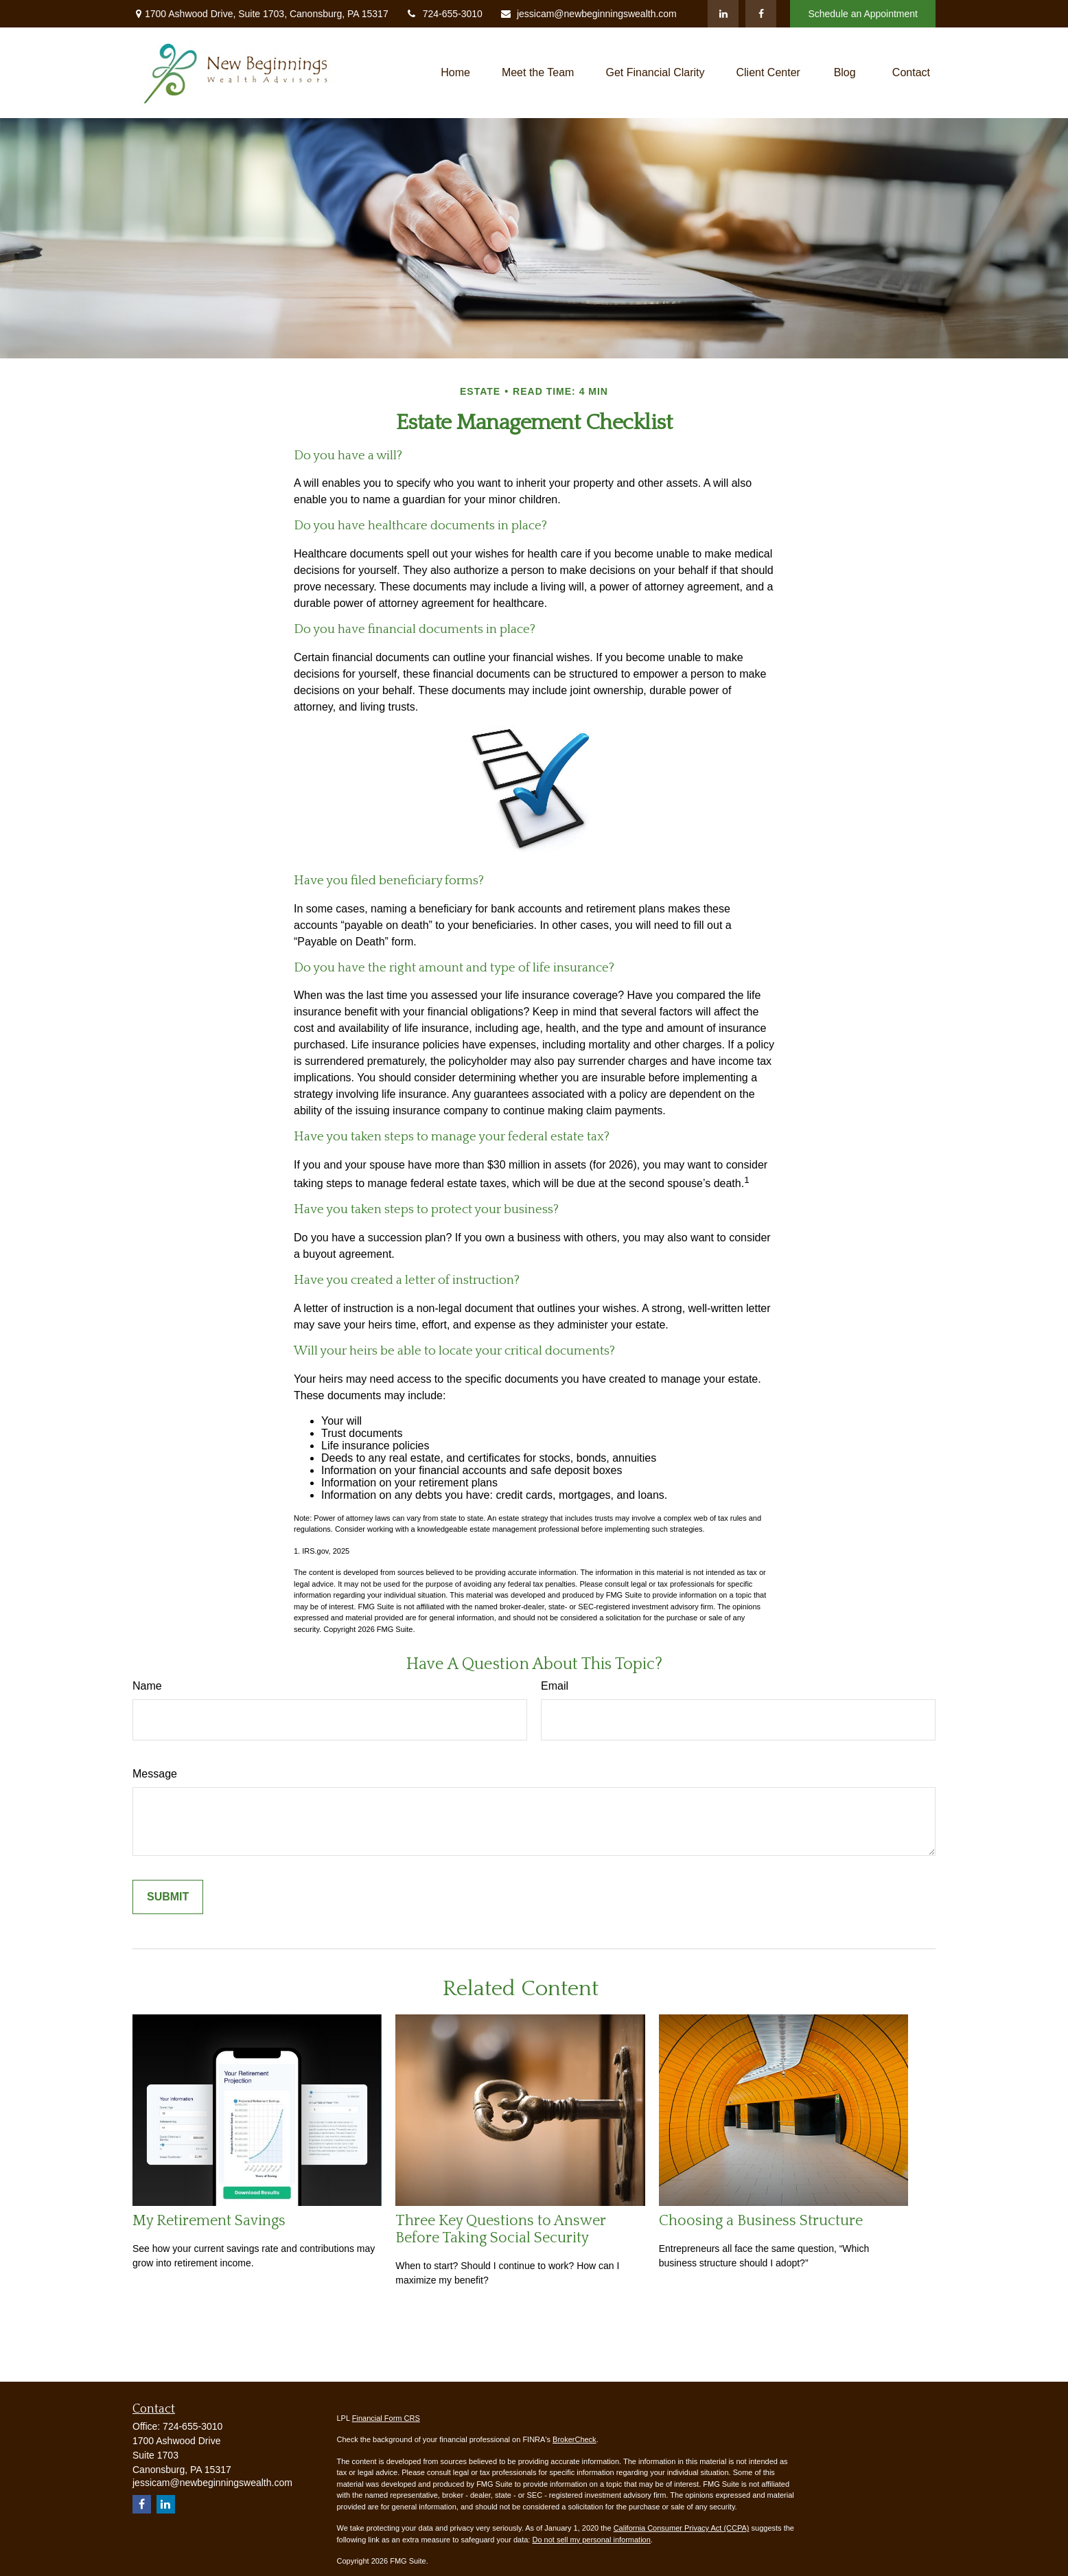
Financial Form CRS (386, 2418)
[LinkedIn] (723, 13)
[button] (455, 72)
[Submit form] (167, 1897)
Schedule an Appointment (863, 13)
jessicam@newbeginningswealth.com (588, 13)
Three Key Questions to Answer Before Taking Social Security (500, 2229)
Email (554, 1686)
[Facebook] (760, 13)
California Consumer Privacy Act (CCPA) (682, 2528)
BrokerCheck (574, 2439)
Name (147, 1686)
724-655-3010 (444, 13)
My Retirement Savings (209, 2220)
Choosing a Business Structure (761, 2220)
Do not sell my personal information (591, 2539)
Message (154, 1774)
